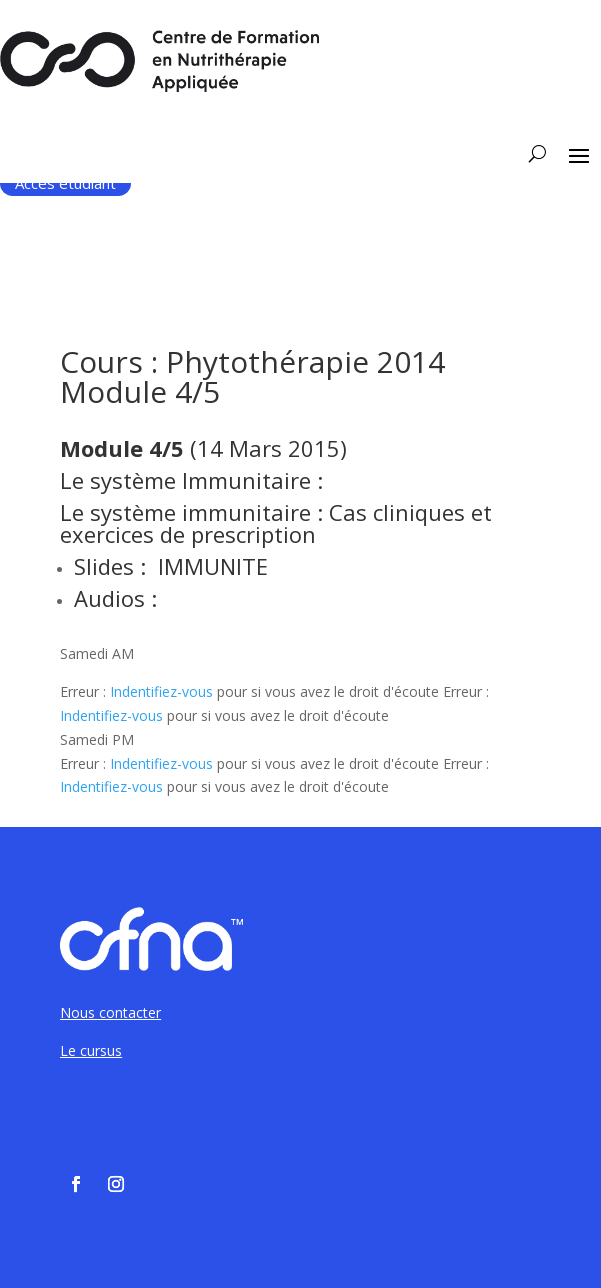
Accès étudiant (65, 183)
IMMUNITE (213, 566)
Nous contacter (110, 1012)
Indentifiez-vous (161, 691)
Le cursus (91, 1050)
